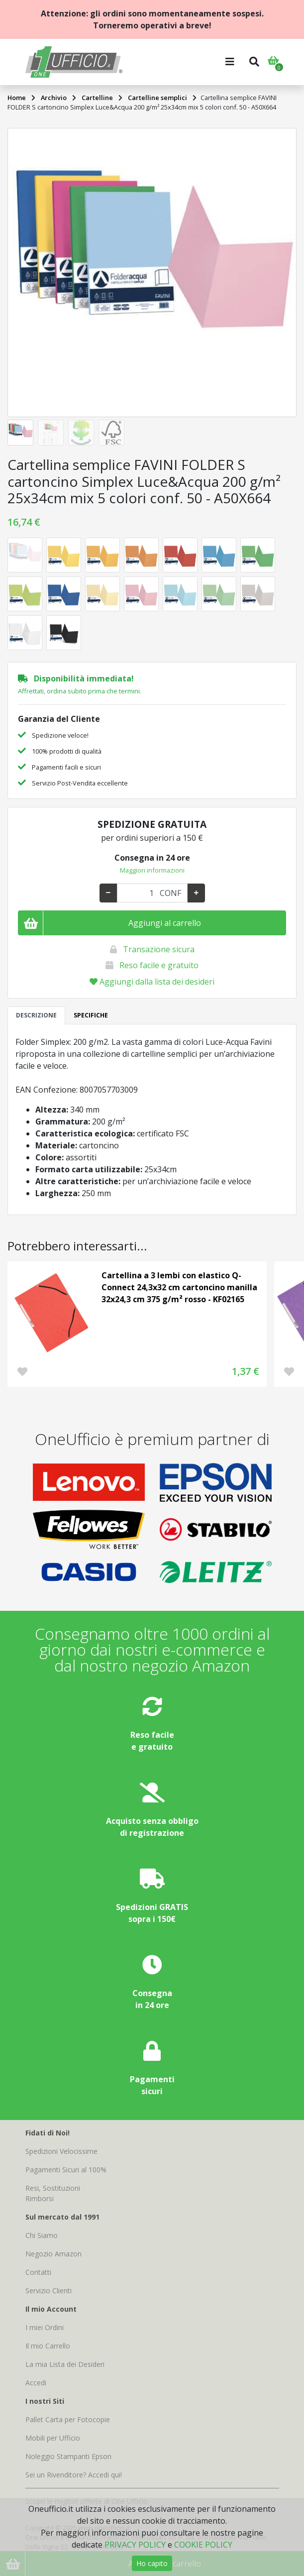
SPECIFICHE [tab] (91, 1015)
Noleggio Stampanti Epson (68, 2456)
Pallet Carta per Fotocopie (67, 2419)
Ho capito (152, 2563)
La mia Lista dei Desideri (64, 2364)
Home (16, 97)
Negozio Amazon (53, 2253)
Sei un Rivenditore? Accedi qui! (73, 2474)
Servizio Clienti (48, 2290)
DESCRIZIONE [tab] (36, 1015)
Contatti (38, 2272)
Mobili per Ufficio (52, 2438)
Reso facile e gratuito (159, 965)
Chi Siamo (41, 2235)
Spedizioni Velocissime (61, 2151)
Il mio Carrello (47, 2346)
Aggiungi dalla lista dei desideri (152, 981)
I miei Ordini (44, 2327)
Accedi (35, 2382)
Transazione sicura (159, 949)
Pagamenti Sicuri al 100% (65, 2169)
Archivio (54, 97)
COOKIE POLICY (203, 2544)
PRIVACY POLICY (135, 2544)
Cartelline (97, 97)
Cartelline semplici (157, 97)
